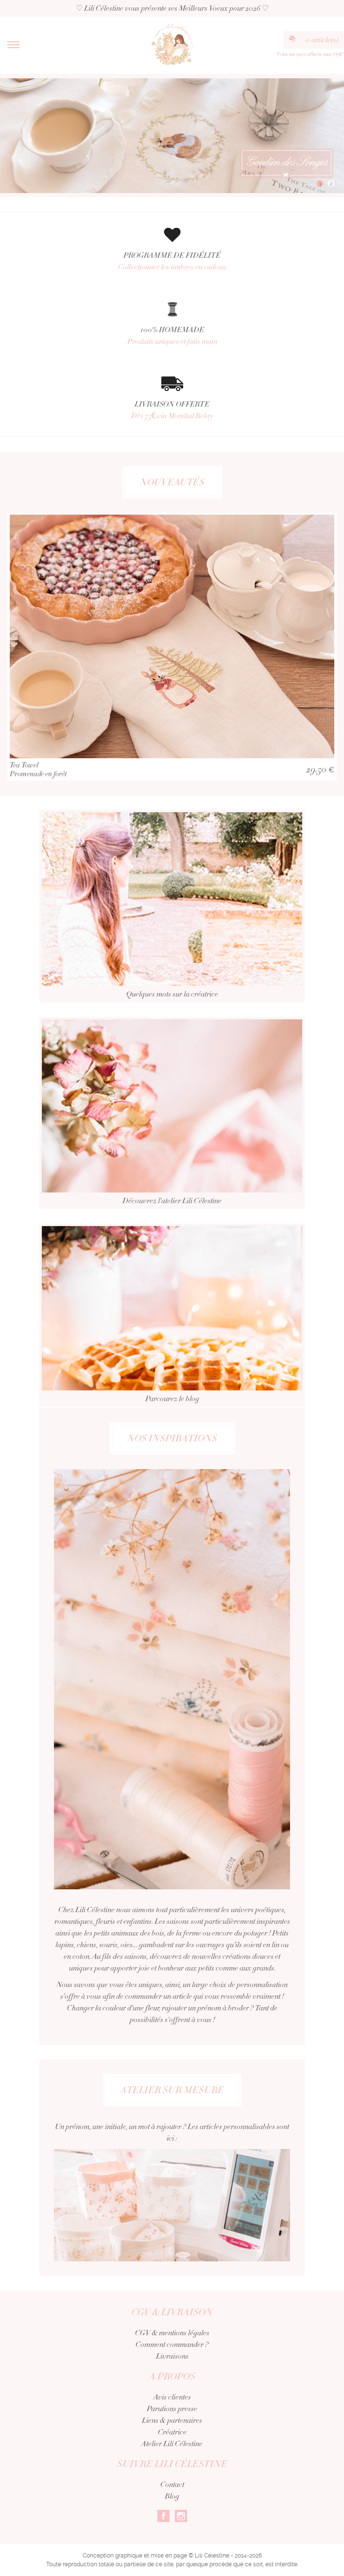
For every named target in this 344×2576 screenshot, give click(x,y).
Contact (172, 2484)
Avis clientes (172, 2397)
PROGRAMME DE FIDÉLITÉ (172, 261)
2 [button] (331, 183)
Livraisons (172, 2356)
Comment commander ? (172, 2344)
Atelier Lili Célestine (172, 2443)
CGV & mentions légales (172, 2332)
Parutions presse (172, 2408)
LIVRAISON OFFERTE (172, 410)
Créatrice (172, 2432)
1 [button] (320, 183)
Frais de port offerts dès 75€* (310, 54)
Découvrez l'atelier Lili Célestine (172, 1123)
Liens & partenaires (172, 2420)
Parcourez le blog (172, 1327)
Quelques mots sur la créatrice (172, 917)
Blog (172, 2496)
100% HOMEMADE (172, 335)
